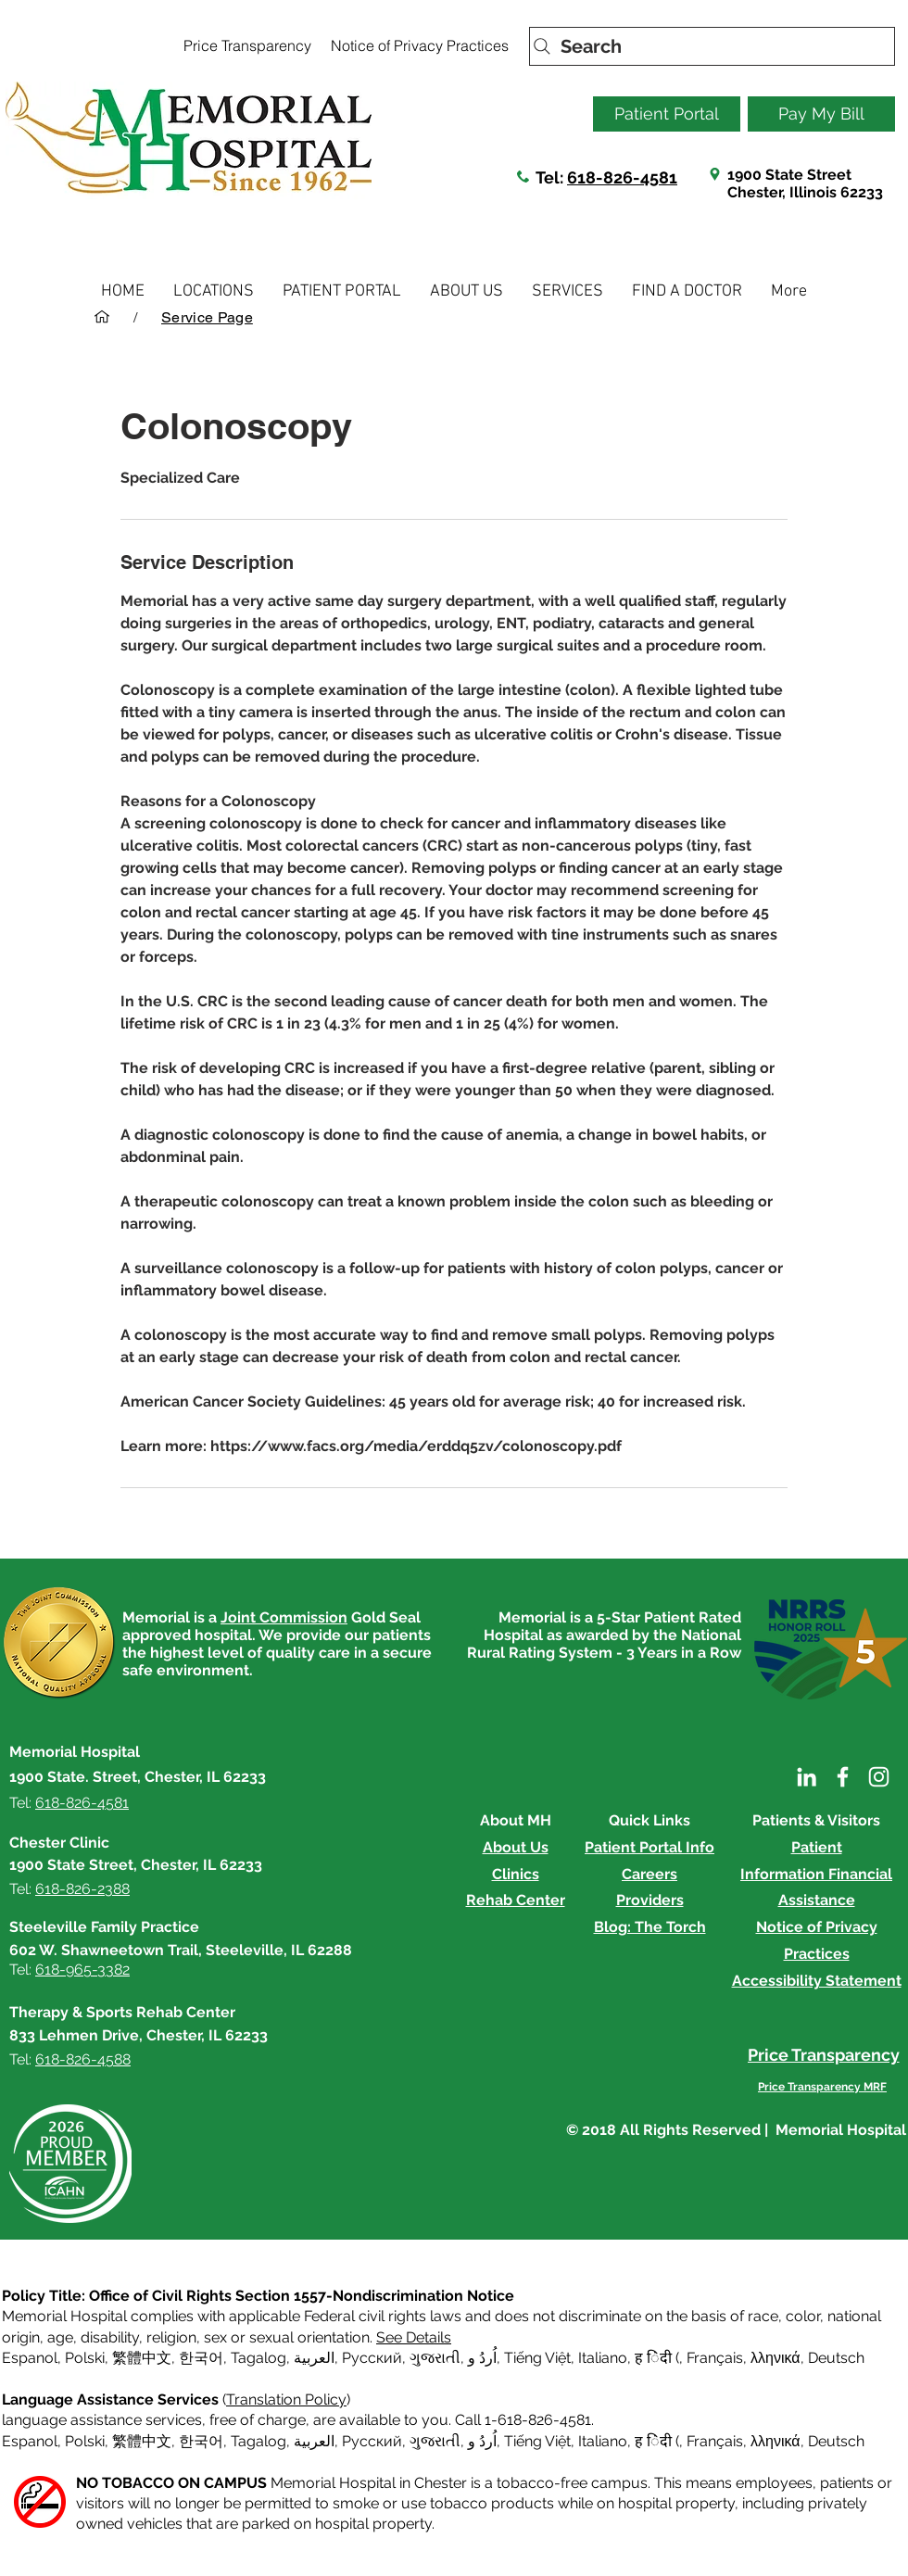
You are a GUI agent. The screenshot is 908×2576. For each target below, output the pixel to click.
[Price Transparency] (246, 45)
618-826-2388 (82, 1889)
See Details (413, 2337)
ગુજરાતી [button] (435, 2358)
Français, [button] (717, 2441)
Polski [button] (85, 2358)
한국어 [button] (201, 2358)
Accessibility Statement (817, 1980)
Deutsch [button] (836, 2358)
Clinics (515, 1874)
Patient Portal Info (649, 1847)
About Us (516, 1847)
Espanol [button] (29, 2358)
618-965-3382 (82, 1969)
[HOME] (102, 317)
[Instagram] (878, 1776)
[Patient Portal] (666, 114)
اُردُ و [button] (482, 2358)
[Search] (712, 46)
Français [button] (715, 2358)
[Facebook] (842, 1776)
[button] (213, 291)
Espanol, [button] (31, 2441)
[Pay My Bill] (821, 114)
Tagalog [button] (258, 2358)
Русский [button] (372, 2358)
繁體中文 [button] (141, 2358)
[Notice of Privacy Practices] (419, 45)
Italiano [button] (602, 2358)
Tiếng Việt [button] (537, 2358)
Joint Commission (284, 1617)
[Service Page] (207, 317)
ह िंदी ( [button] (657, 2358)
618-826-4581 (622, 177)
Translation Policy (286, 2399)
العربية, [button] (314, 2358)
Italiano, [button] (604, 2441)
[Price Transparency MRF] (822, 2086)
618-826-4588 (83, 2059)
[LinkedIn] (806, 1776)
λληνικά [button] (775, 2358)
